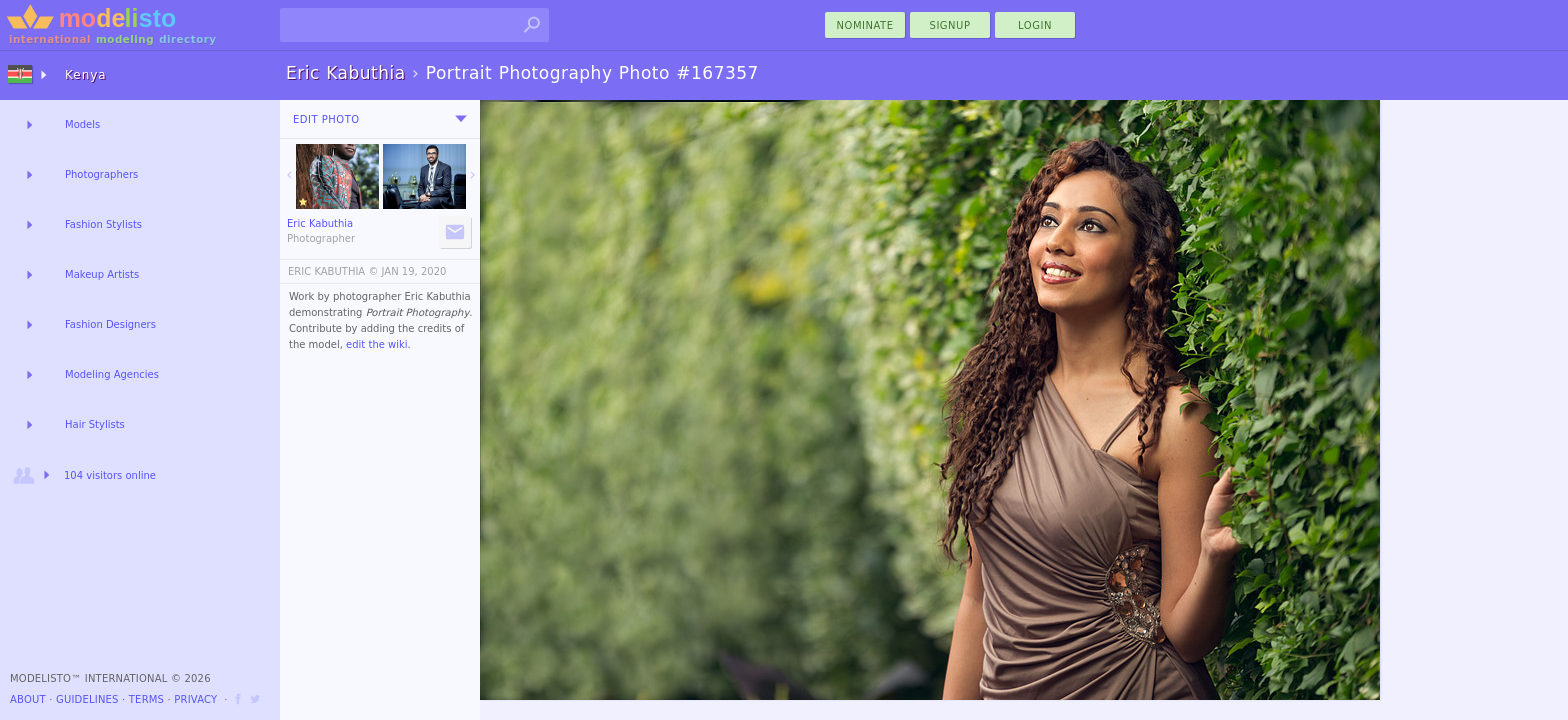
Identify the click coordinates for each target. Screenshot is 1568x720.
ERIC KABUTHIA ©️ (333, 271)
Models (82, 124)
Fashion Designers (110, 324)
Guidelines (87, 699)
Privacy (195, 699)
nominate (865, 25)
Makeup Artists (102, 274)
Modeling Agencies (112, 374)
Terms (146, 699)
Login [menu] (1035, 25)
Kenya (86, 75)
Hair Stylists (95, 424)
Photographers (101, 174)
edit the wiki (377, 344)
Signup (950, 25)
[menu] (461, 119)
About (28, 699)
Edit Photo (326, 119)
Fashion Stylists (103, 224)
